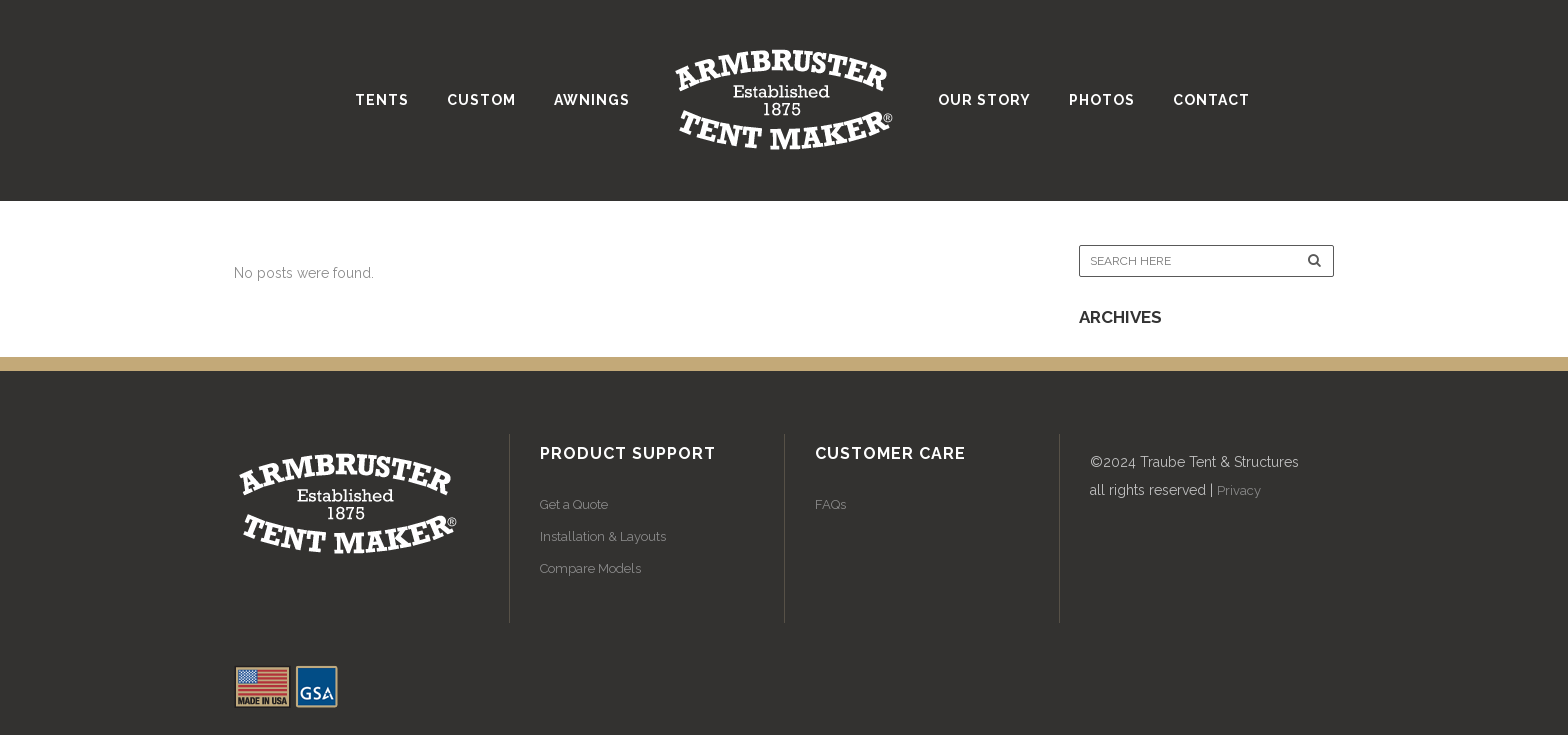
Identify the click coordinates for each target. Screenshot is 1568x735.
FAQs (830, 504)
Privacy (1239, 490)
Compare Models (590, 568)
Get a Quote (574, 504)
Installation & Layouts (603, 536)
